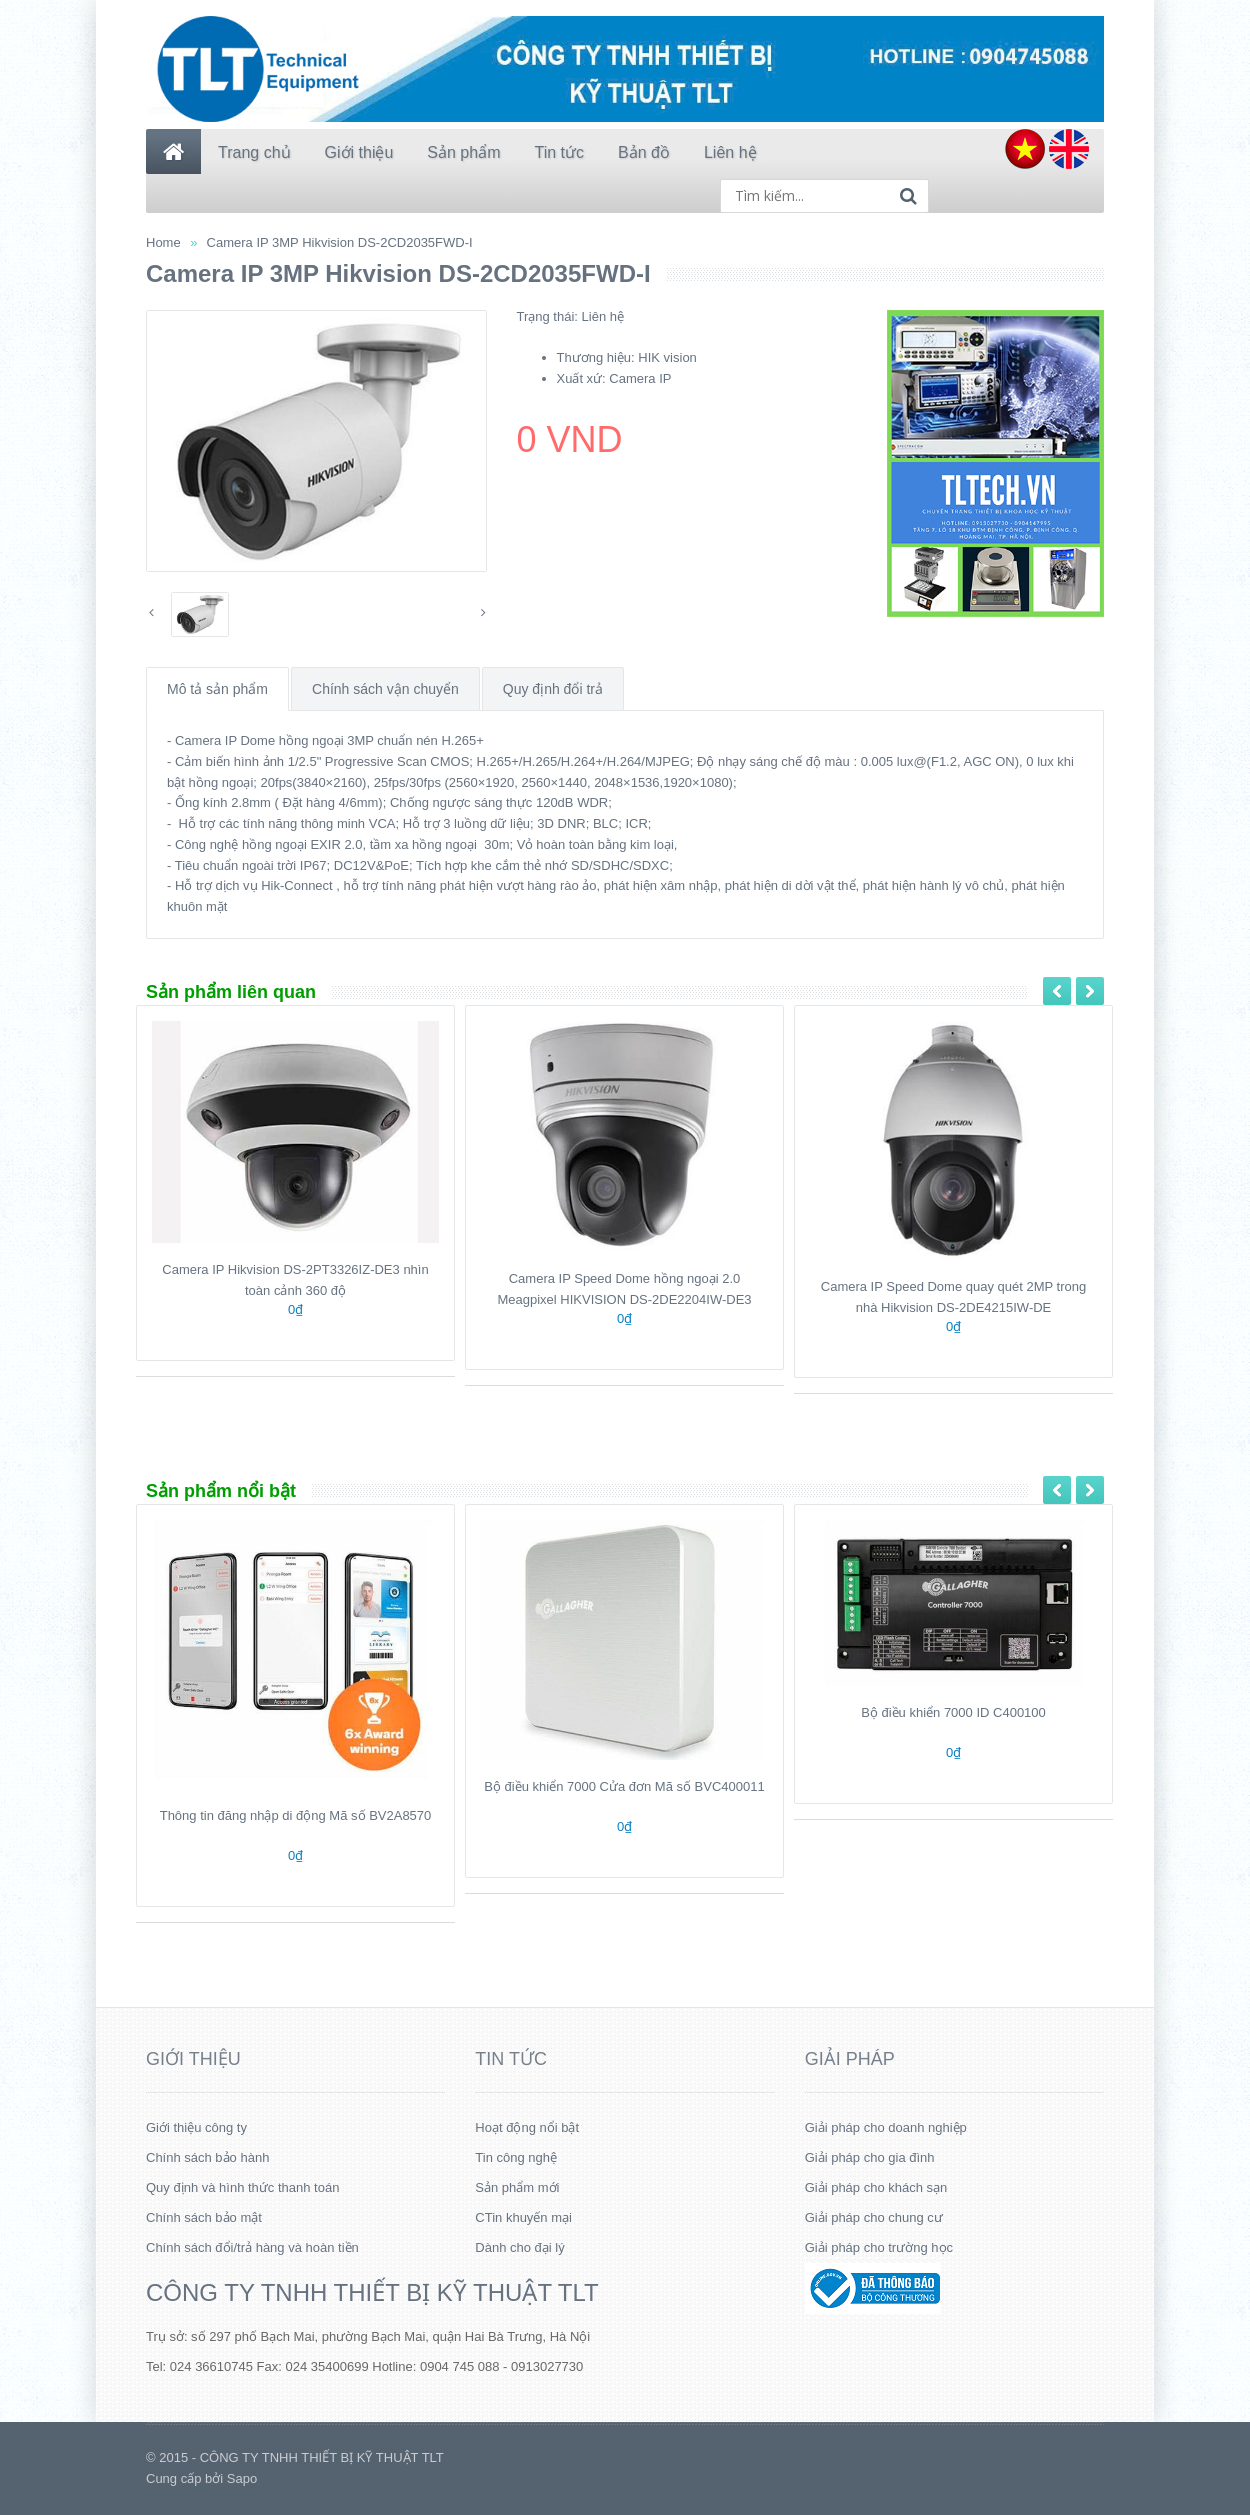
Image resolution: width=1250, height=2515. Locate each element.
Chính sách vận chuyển (385, 689)
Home (163, 242)
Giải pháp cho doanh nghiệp (886, 2127)
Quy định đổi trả (553, 689)
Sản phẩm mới (517, 2187)
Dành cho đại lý (519, 2247)
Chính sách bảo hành (207, 2157)
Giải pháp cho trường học (879, 2247)
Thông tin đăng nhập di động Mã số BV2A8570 (296, 1815)
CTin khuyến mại (523, 2217)
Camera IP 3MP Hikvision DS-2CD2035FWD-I (340, 242)
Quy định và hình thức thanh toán (242, 2187)
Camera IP (640, 378)
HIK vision (667, 357)
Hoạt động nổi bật (527, 2127)
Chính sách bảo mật (204, 2217)
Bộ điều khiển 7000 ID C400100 (953, 1712)
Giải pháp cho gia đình (870, 2157)
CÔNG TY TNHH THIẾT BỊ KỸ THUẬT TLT (372, 2292)
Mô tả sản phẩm (217, 689)
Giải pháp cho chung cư (874, 2217)
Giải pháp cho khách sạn (876, 2187)
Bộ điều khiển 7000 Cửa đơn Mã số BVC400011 (624, 1786)
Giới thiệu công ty (196, 2127)
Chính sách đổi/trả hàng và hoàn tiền (252, 2247)
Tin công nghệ (516, 2157)
